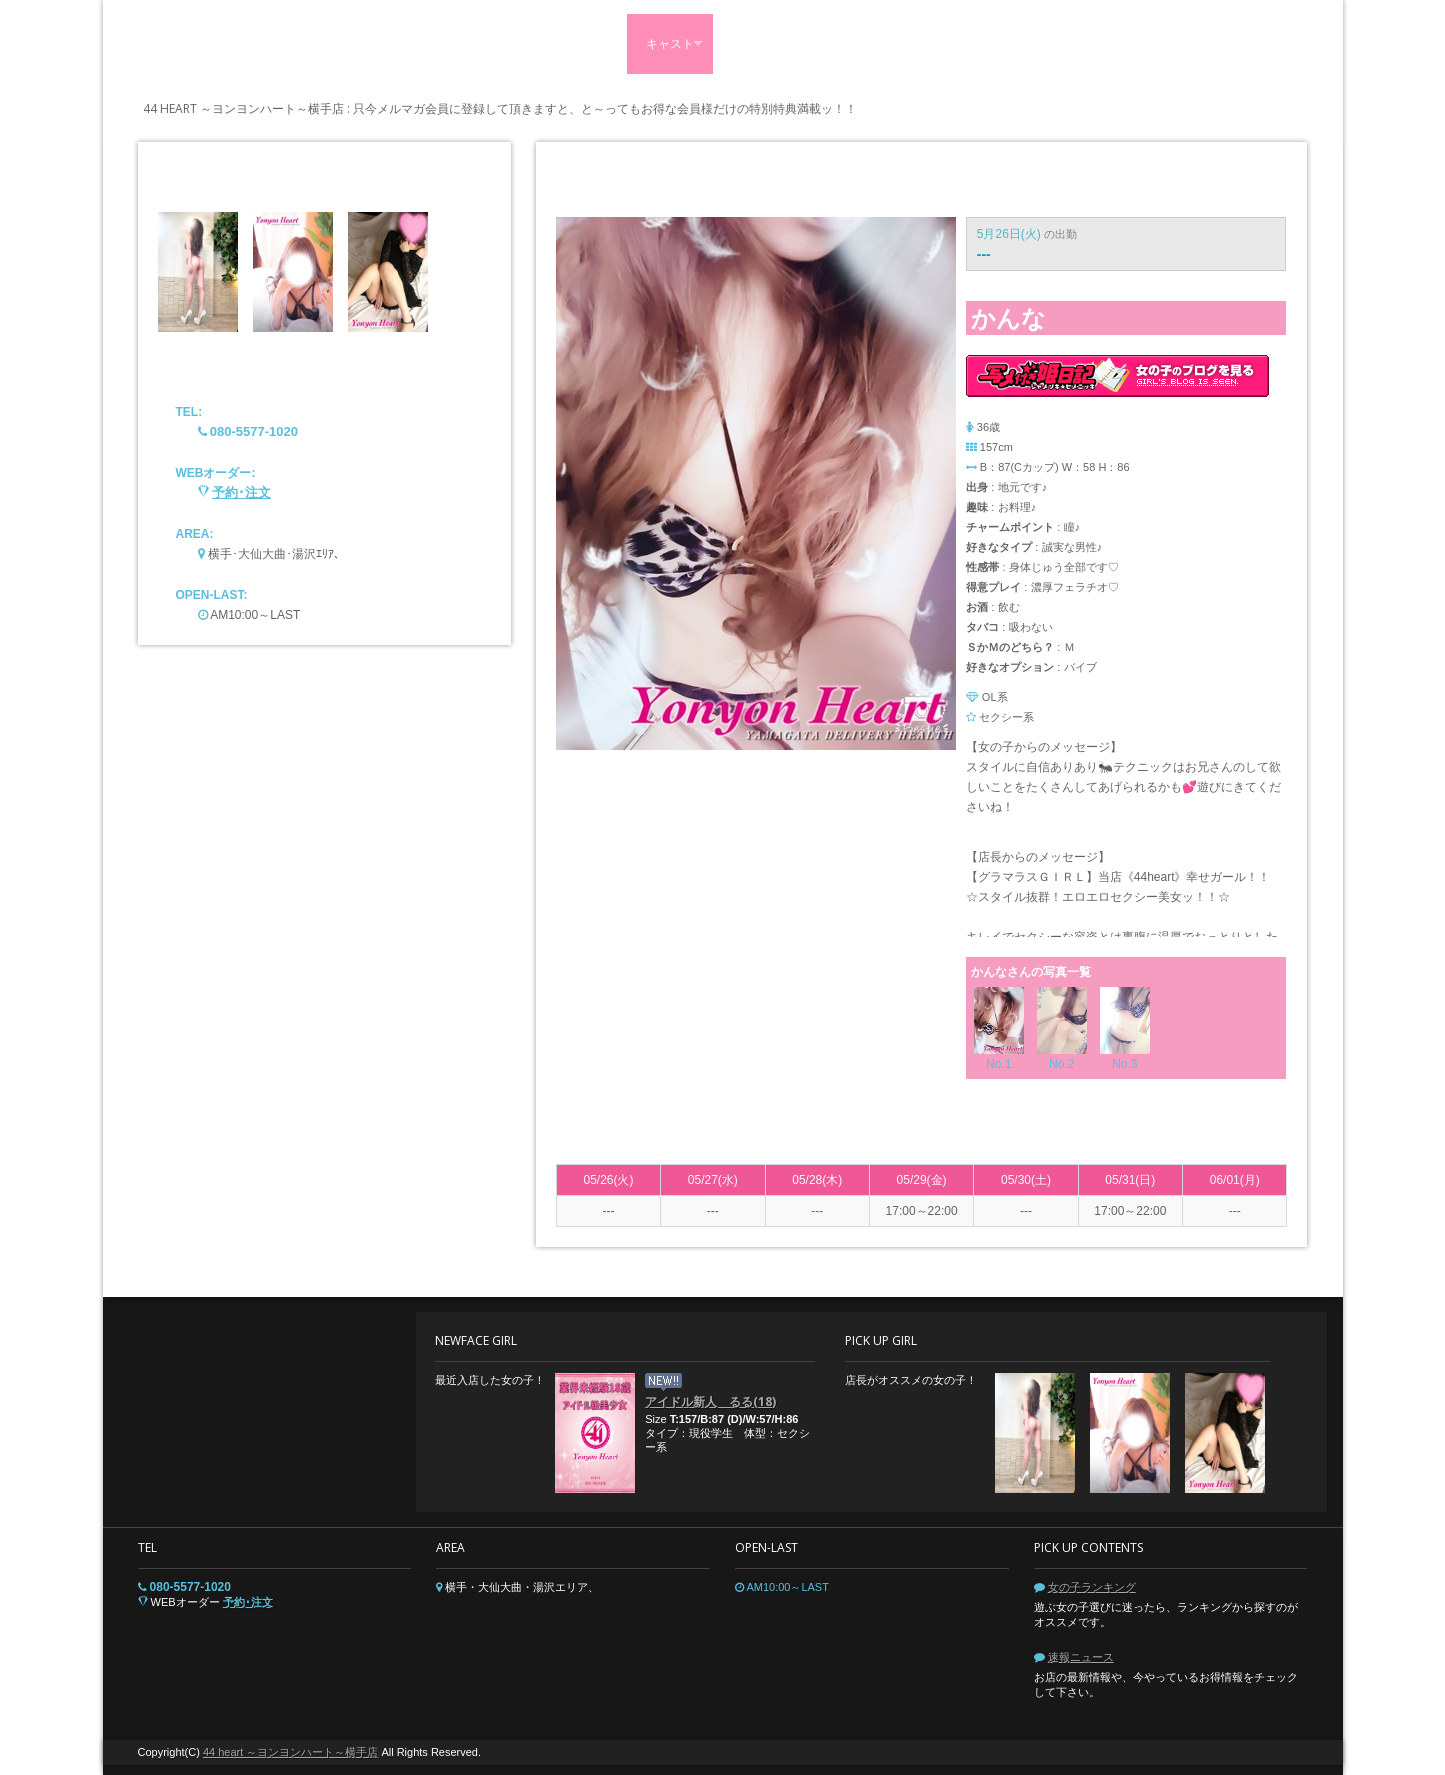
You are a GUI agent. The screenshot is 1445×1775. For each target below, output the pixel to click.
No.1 (998, 1064)
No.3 (1124, 1064)
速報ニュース (1081, 1657)
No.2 (1061, 1064)
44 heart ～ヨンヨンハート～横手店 (290, 1752)
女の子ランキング (1092, 1587)
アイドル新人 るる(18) (710, 1401)
